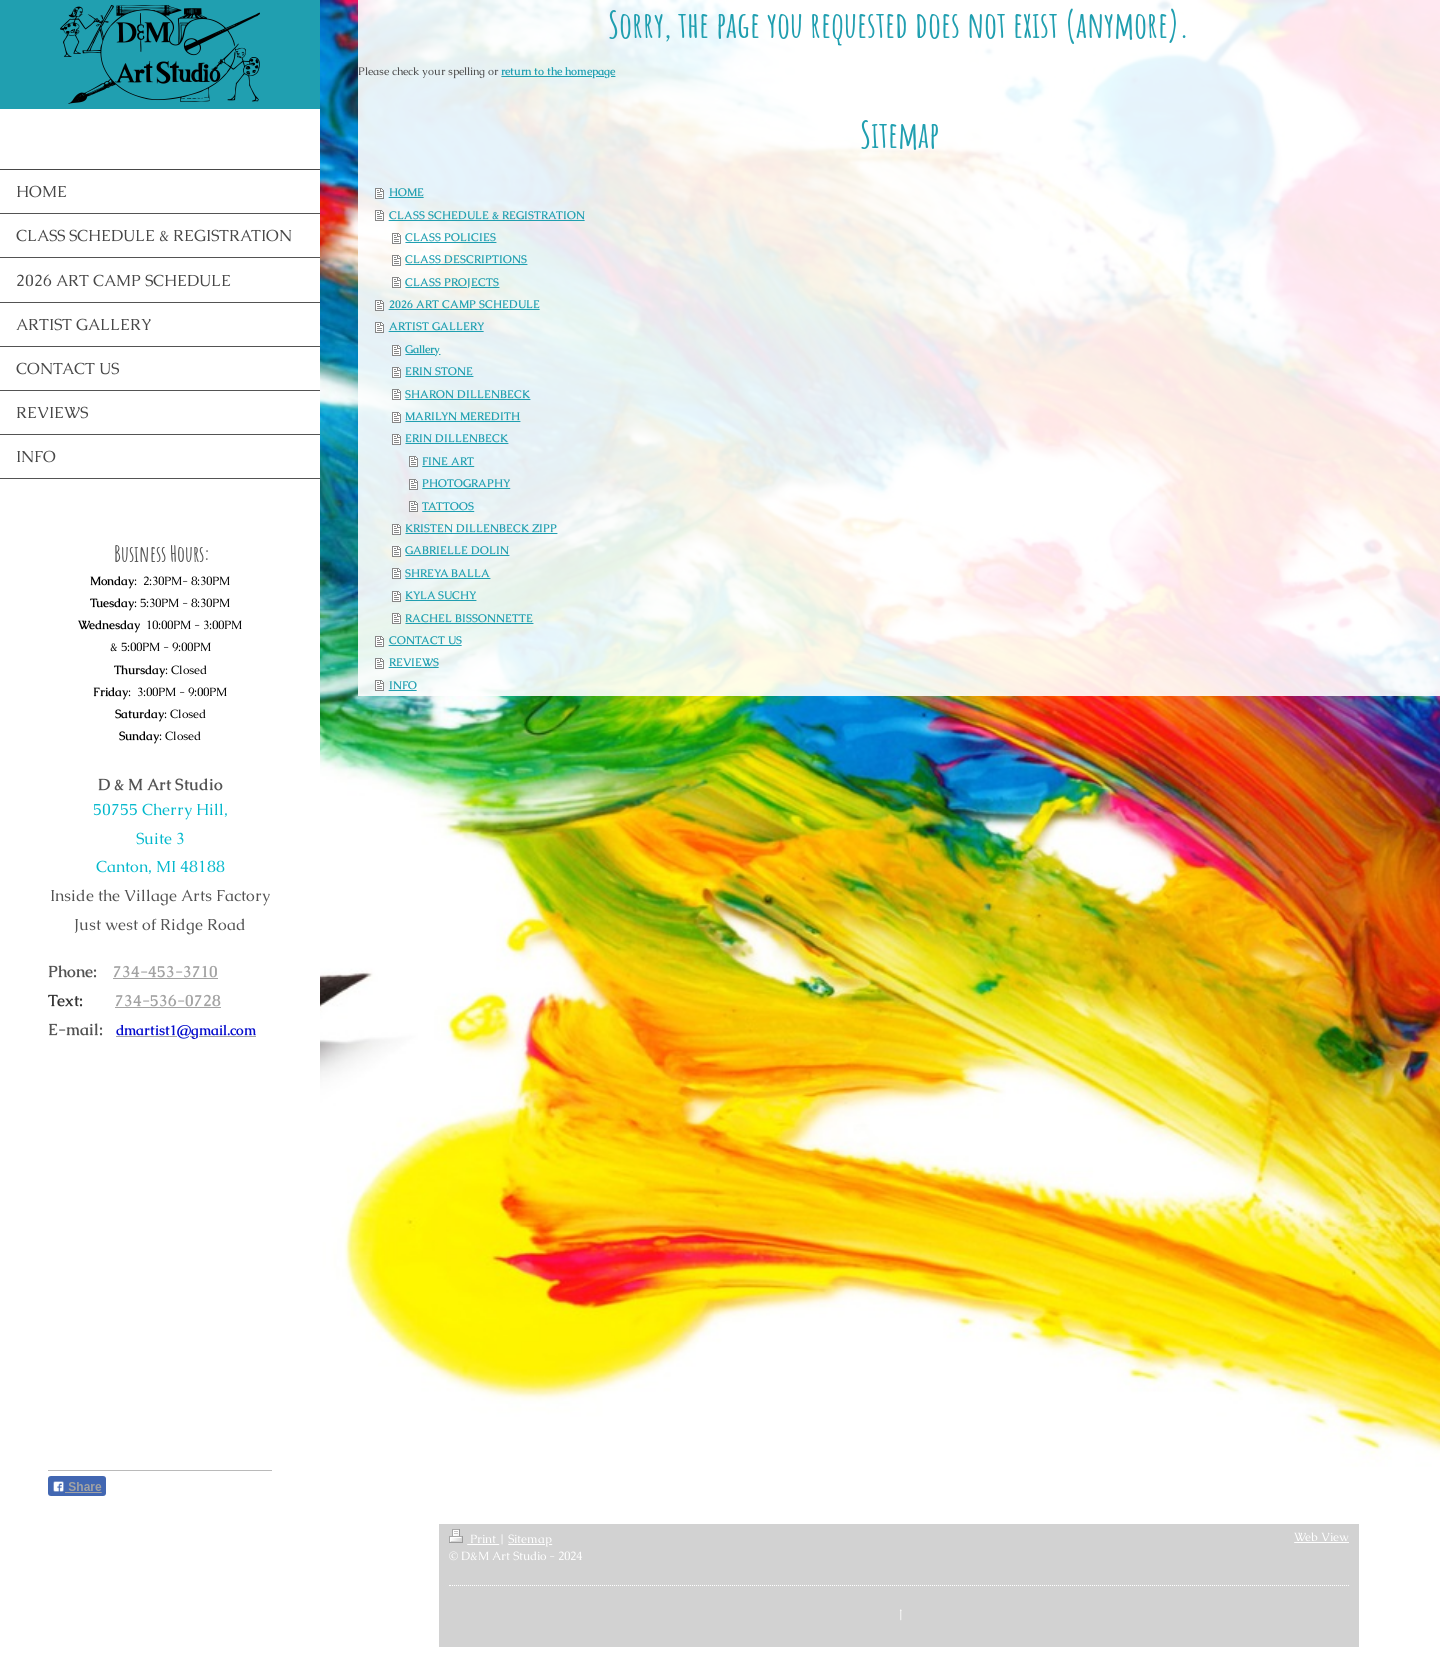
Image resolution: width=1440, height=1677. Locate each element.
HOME (406, 192)
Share (77, 1487)
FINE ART (448, 461)
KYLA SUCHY (440, 595)
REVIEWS (414, 662)
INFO (403, 685)
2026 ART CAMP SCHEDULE (464, 304)
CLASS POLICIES (450, 237)
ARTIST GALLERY (436, 326)
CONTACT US (425, 640)
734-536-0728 (168, 1000)
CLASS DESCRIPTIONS (466, 259)
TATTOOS (448, 506)
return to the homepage (558, 71)
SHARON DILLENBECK (467, 394)
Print (474, 1539)
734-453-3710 (165, 971)
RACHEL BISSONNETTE (469, 618)
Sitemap (530, 1539)
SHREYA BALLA (447, 573)
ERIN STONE (439, 371)
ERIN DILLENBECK (456, 438)
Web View (1321, 1537)
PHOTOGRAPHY (466, 483)
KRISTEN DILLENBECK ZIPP (481, 528)
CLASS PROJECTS (452, 282)
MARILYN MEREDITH (462, 416)
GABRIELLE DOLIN (457, 550)
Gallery (422, 349)
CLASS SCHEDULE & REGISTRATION (487, 215)
